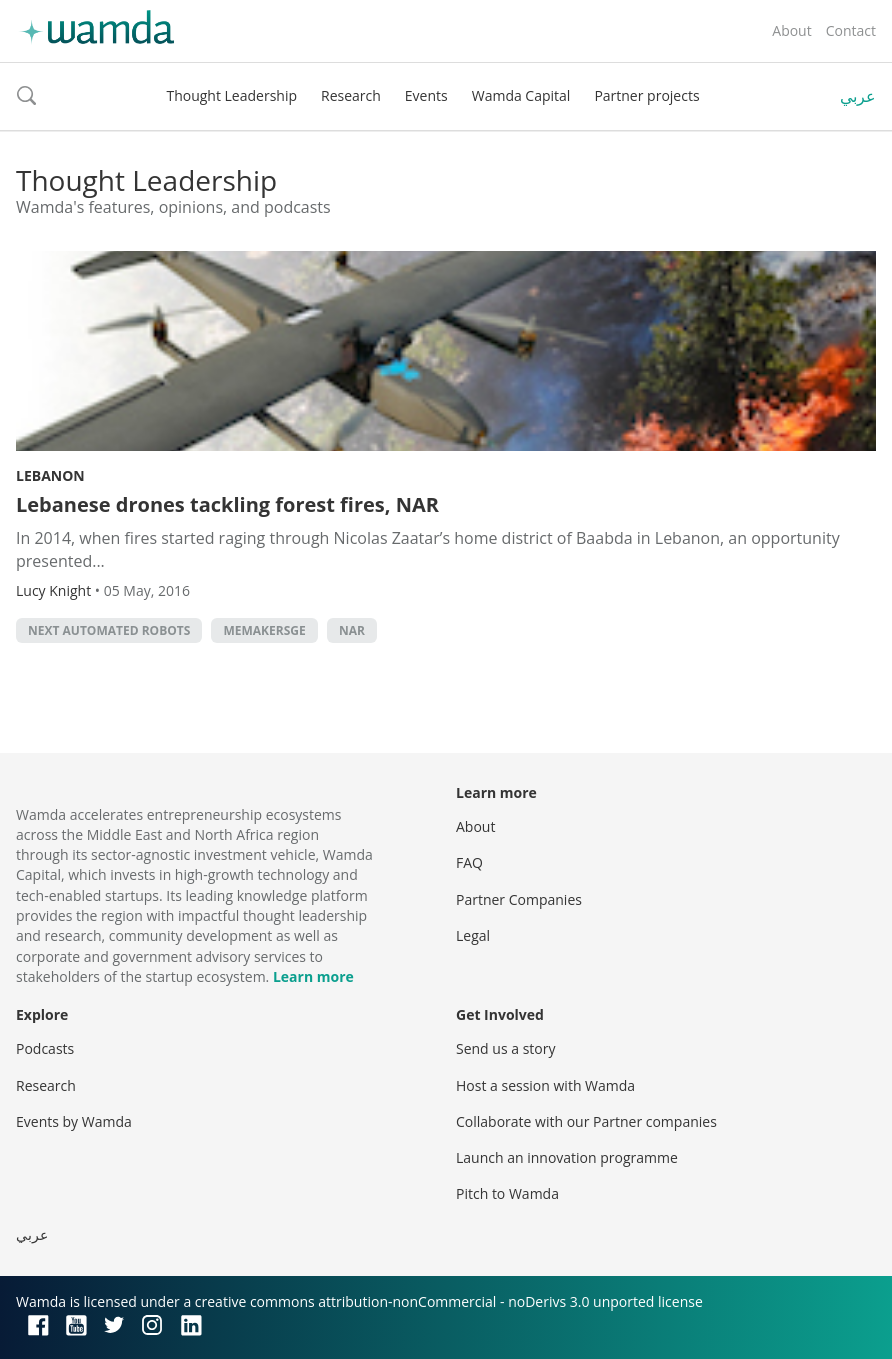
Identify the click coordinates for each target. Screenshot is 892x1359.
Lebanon (50, 475)
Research (351, 95)
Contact (851, 30)
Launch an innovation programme (567, 1157)
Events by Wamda (74, 1121)
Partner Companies (519, 899)
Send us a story (505, 1048)
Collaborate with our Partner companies (586, 1121)
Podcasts (45, 1048)
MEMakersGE (264, 630)
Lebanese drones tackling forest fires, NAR (227, 504)
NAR (352, 630)
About (791, 30)
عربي (858, 96)
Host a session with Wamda (545, 1085)
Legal (473, 935)
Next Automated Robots (109, 630)
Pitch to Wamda (507, 1193)
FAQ (469, 862)
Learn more (313, 976)
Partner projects (646, 95)
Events (426, 95)
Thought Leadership (231, 95)
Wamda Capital (521, 95)
